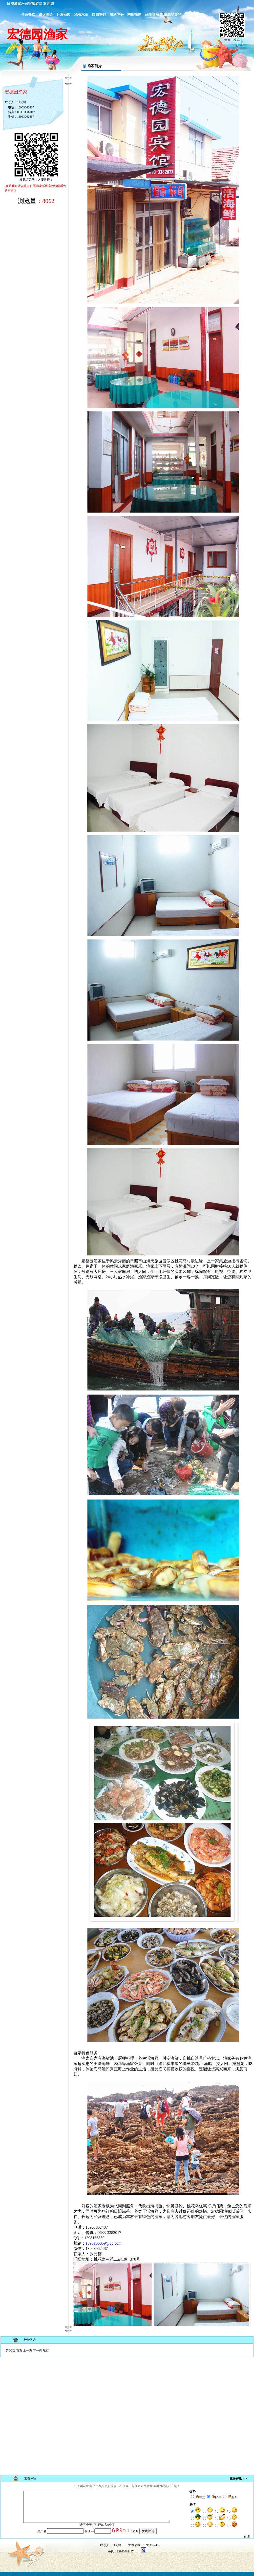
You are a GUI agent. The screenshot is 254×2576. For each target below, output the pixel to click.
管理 (247, 2540)
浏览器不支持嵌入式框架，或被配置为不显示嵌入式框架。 (127, 2407)
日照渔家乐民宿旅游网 (24, 4)
